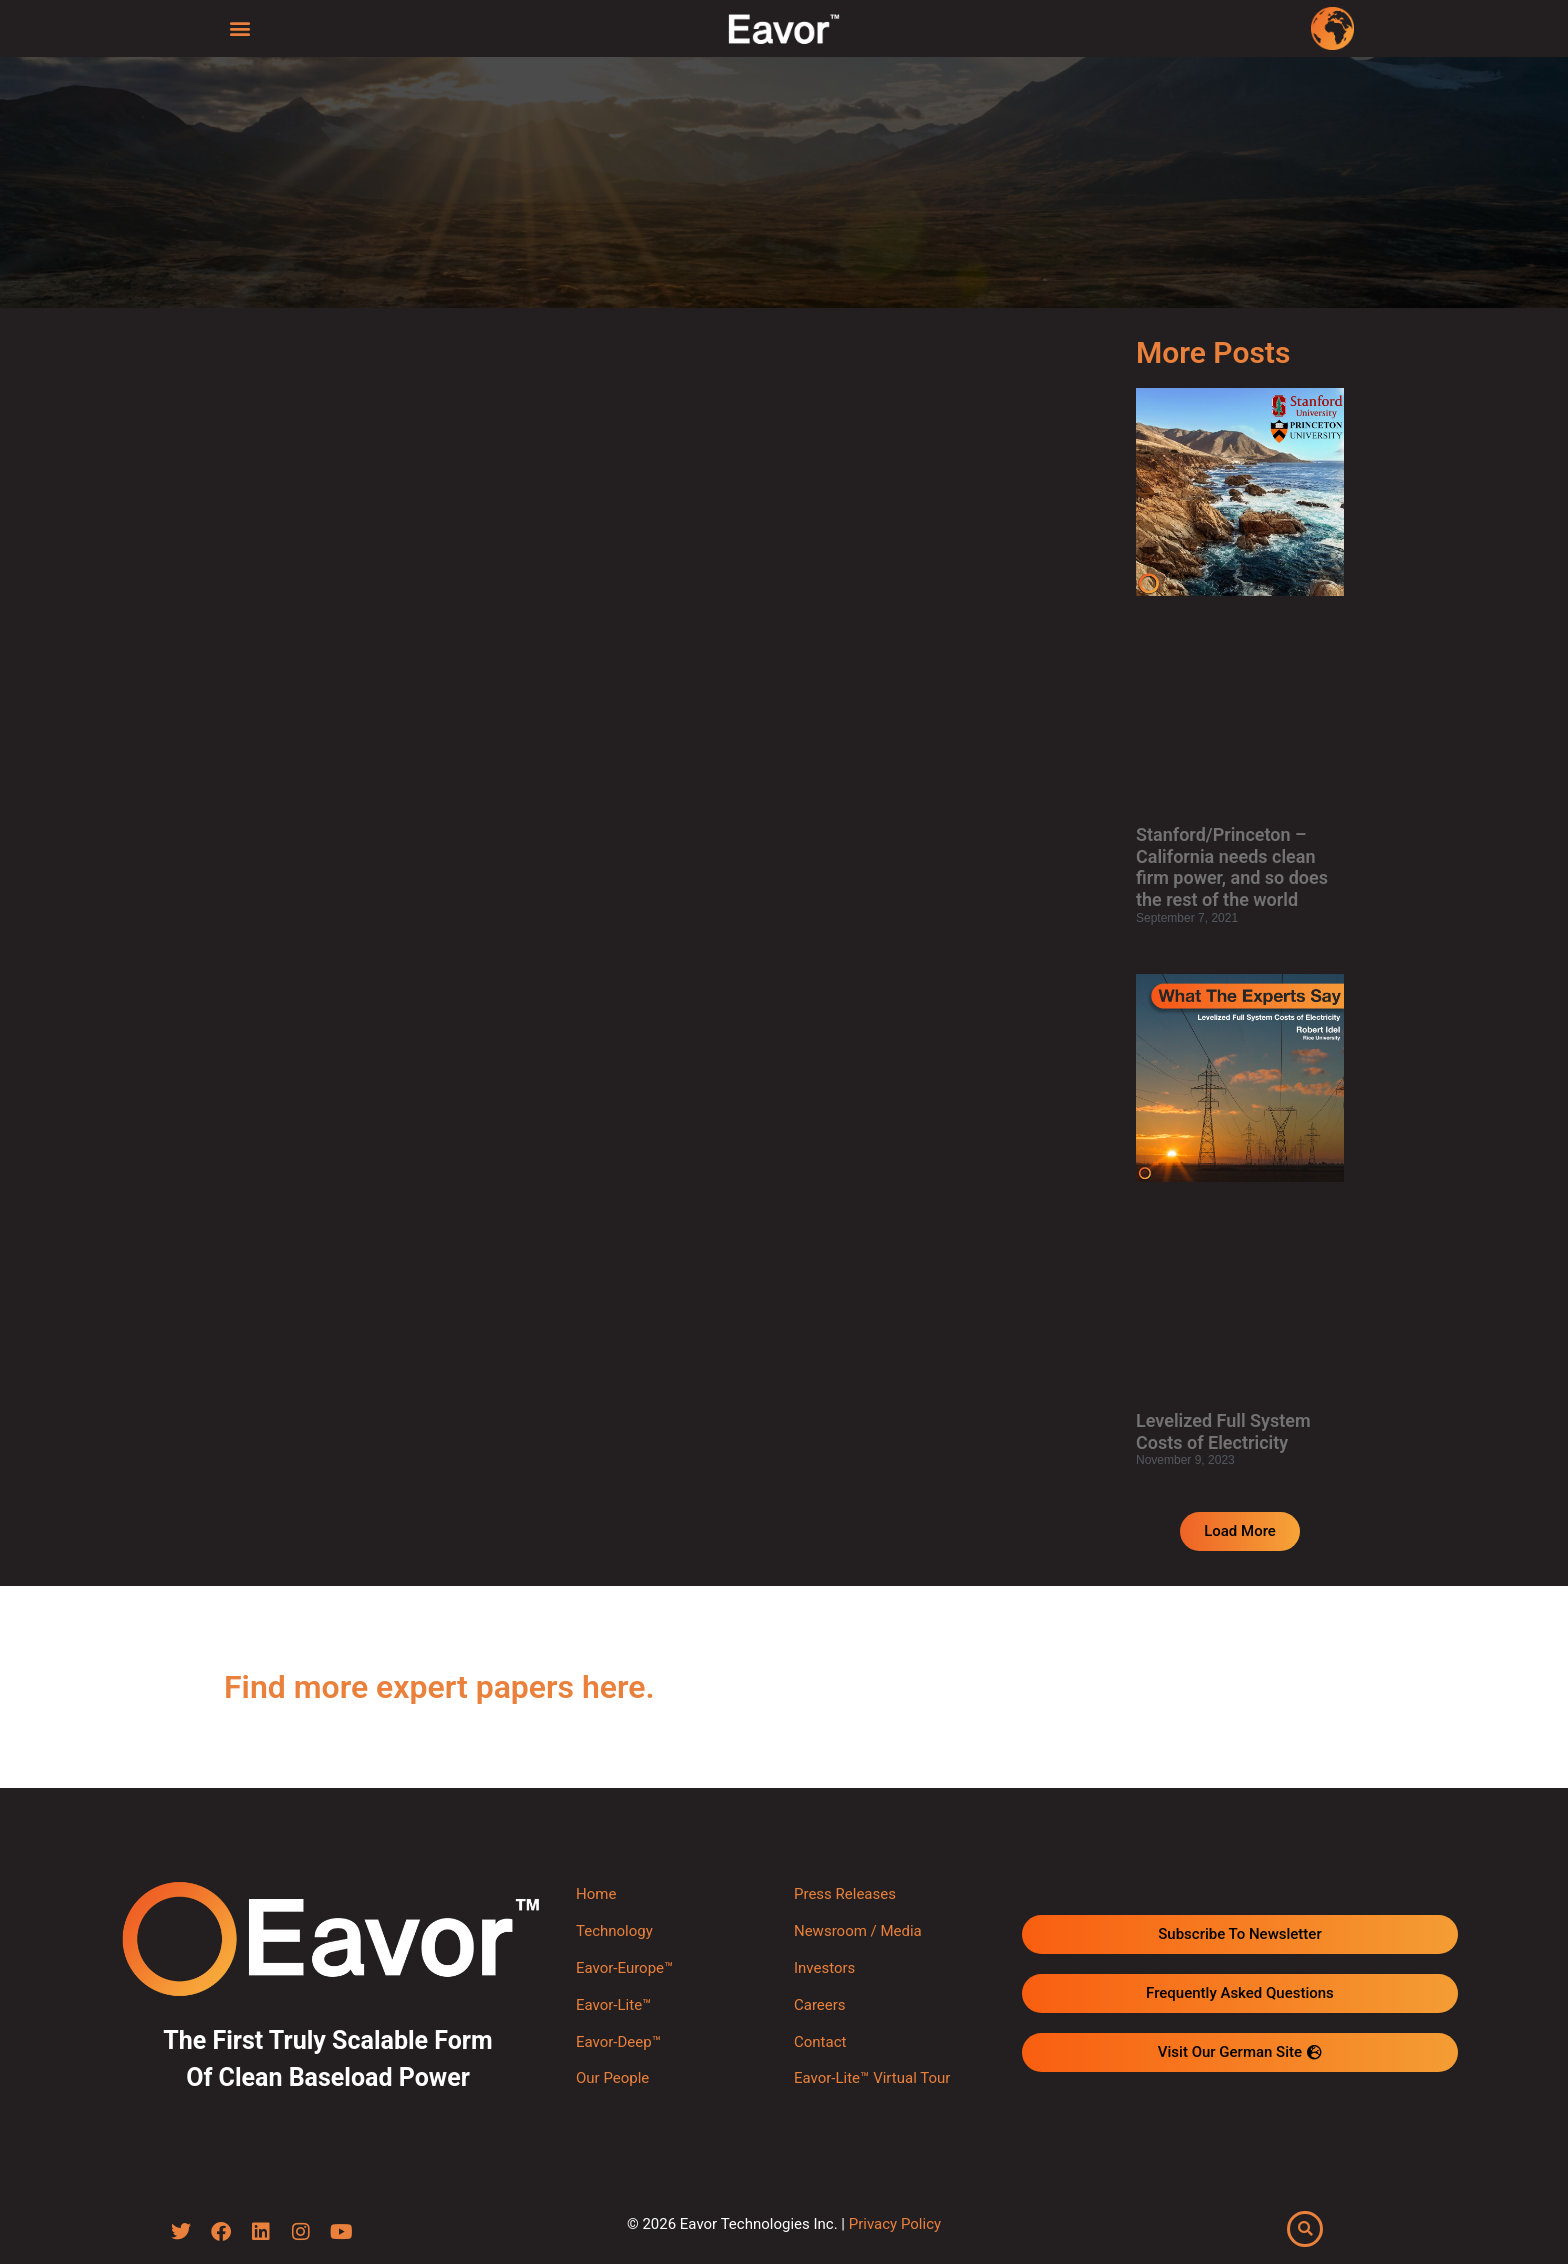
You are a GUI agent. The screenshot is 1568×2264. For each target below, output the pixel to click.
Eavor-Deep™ (618, 2042)
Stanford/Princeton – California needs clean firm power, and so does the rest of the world (1232, 867)
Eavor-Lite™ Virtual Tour (872, 2078)
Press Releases (845, 1894)
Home (596, 1894)
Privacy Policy (895, 2224)
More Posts (1213, 352)
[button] (240, 27)
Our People (612, 2078)
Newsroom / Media (858, 1931)
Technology (614, 1931)
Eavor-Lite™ (613, 2005)
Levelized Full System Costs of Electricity (1223, 1431)
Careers (820, 2005)
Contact (820, 2042)
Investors (824, 1968)
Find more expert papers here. (439, 1687)
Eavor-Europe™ (624, 1968)
